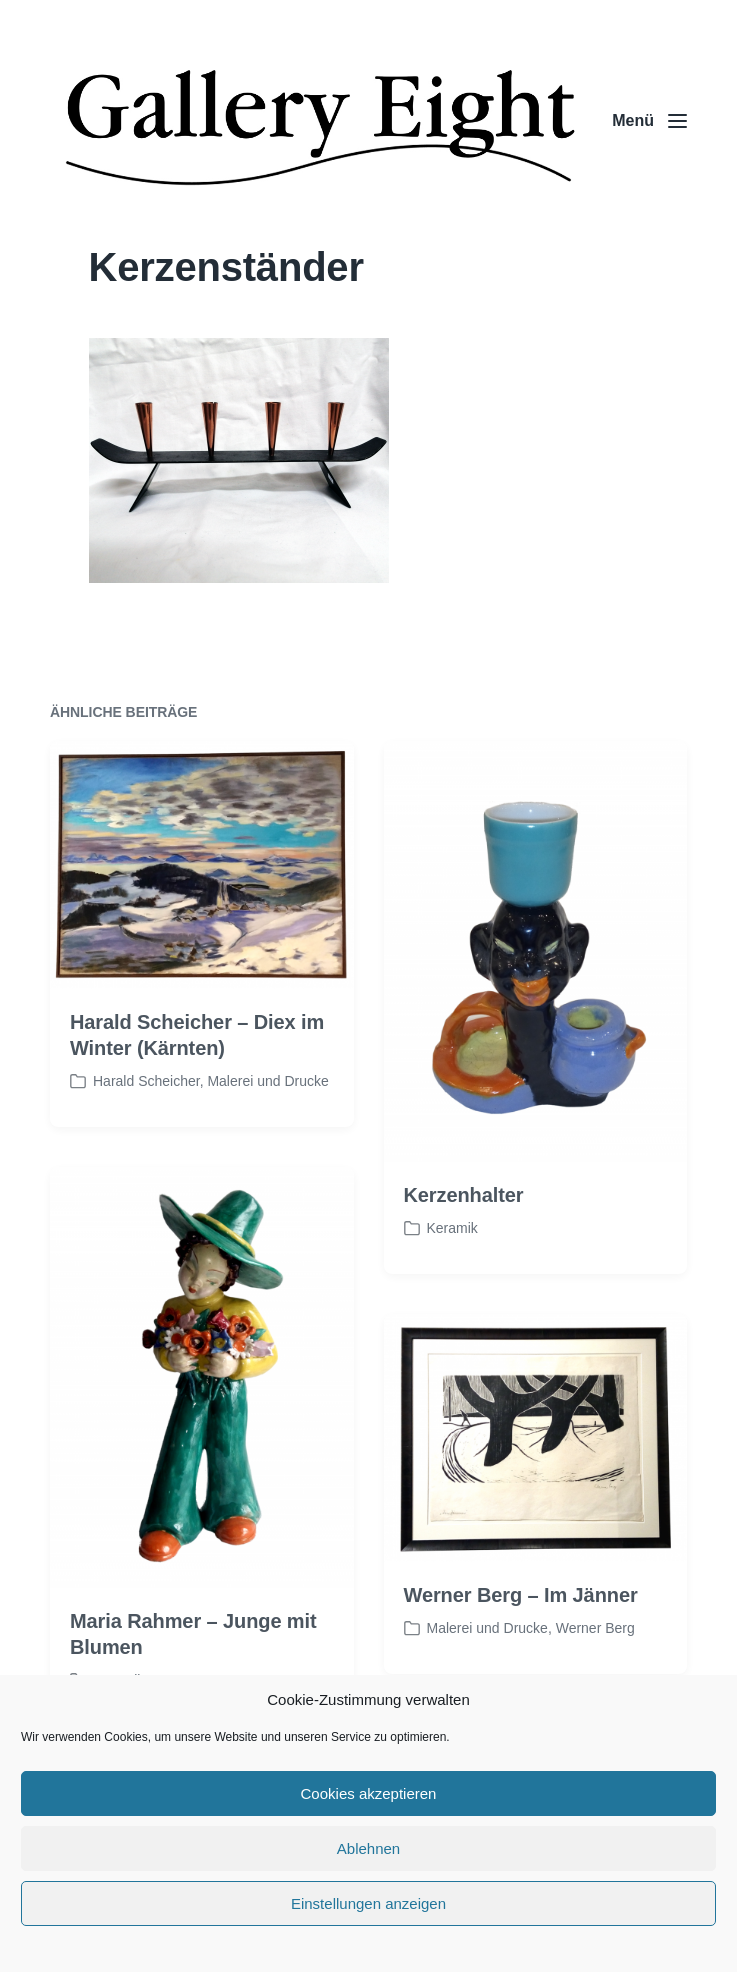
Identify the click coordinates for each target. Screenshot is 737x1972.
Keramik (452, 1276)
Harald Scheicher (146, 1130)
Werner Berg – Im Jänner (521, 1643)
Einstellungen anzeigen (368, 1903)
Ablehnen (368, 1848)
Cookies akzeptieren (369, 1793)
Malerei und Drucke (267, 1130)
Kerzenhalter (464, 1243)
